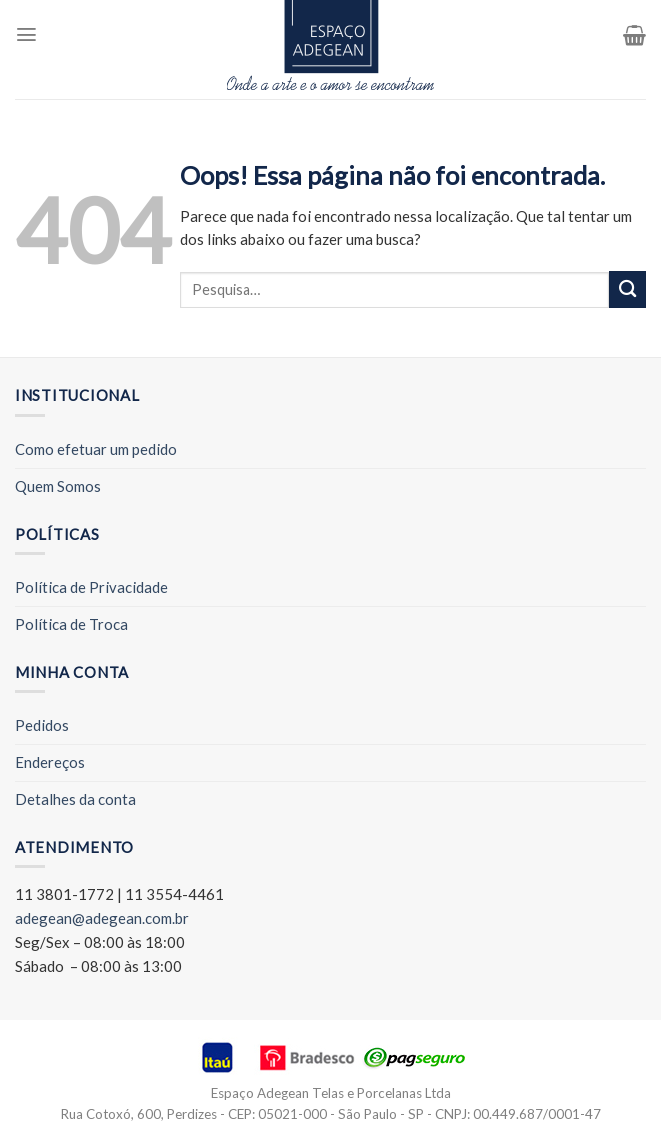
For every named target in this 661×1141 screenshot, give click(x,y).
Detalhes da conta (75, 799)
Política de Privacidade (91, 587)
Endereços (50, 762)
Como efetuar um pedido (96, 449)
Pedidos (42, 725)
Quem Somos (58, 486)
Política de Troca (71, 624)
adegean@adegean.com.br (102, 918)
